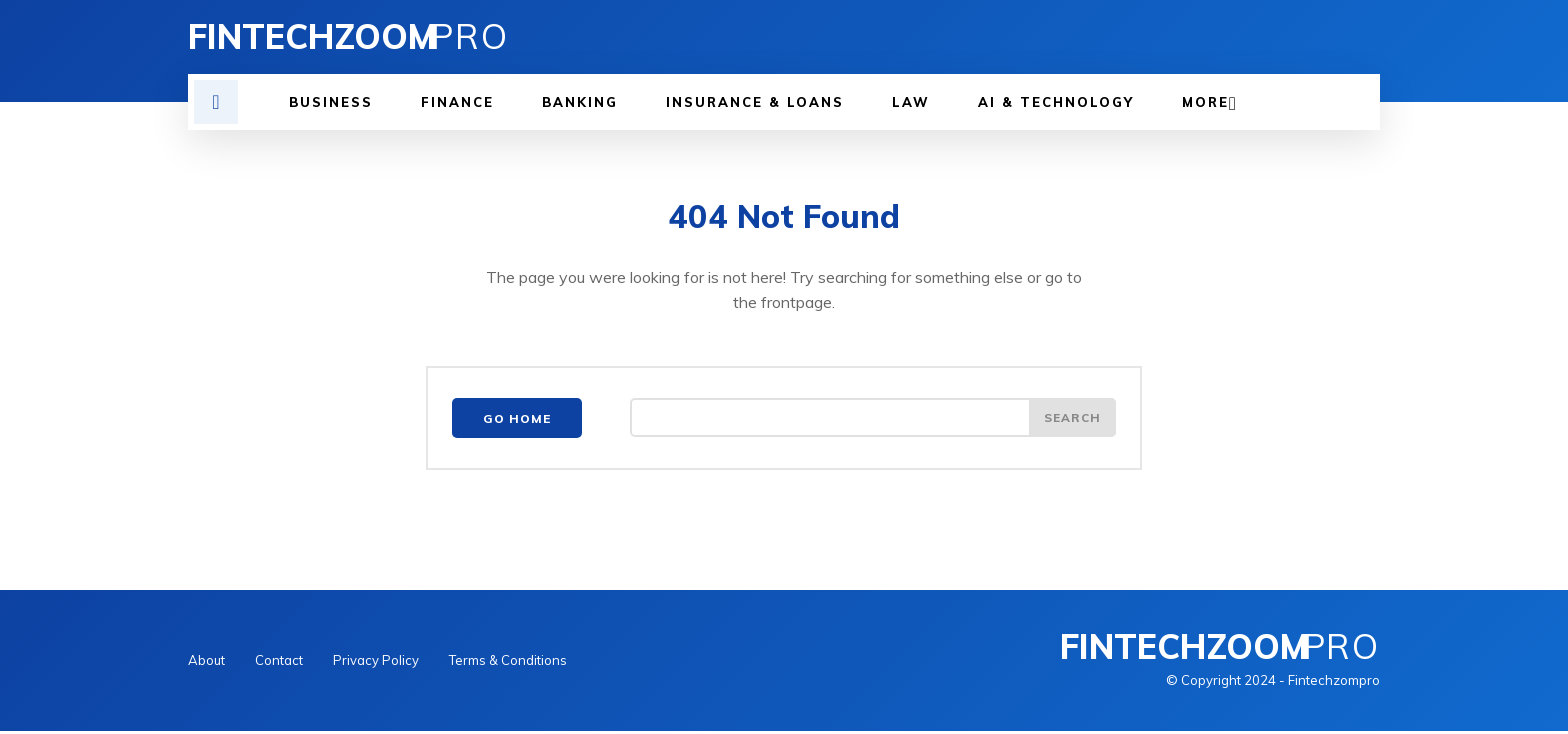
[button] (216, 102)
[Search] (1072, 421)
